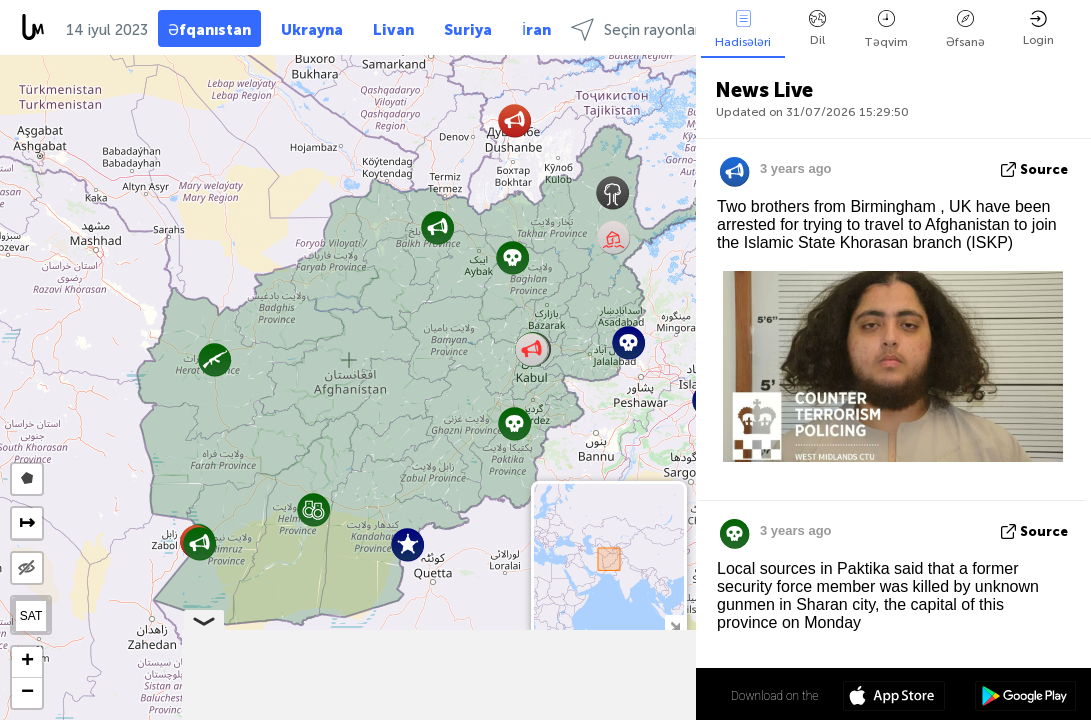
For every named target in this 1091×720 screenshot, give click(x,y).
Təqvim (886, 29)
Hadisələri (743, 29)
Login (1038, 28)
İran (536, 30)
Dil (817, 28)
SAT (31, 616)
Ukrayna (312, 30)
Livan (393, 30)
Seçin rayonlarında (649, 29)
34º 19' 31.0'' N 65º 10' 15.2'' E (617, 695)
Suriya (468, 30)
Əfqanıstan (209, 30)
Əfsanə (965, 29)
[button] (313, 509)
